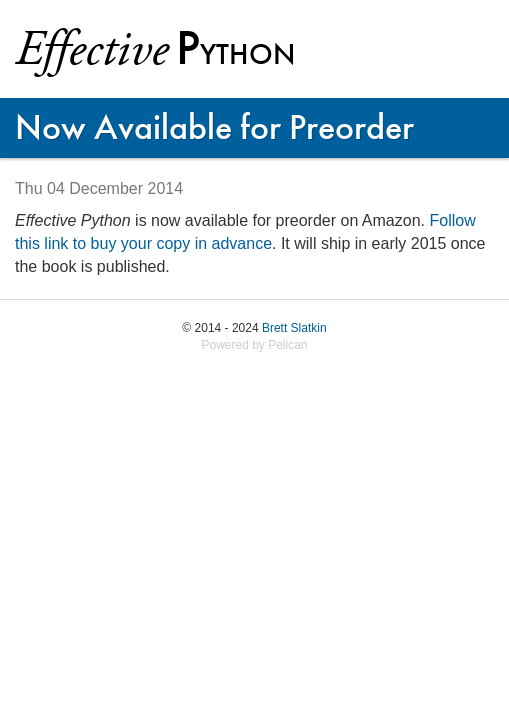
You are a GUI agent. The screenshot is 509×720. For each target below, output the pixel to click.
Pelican (287, 345)
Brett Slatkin (294, 328)
